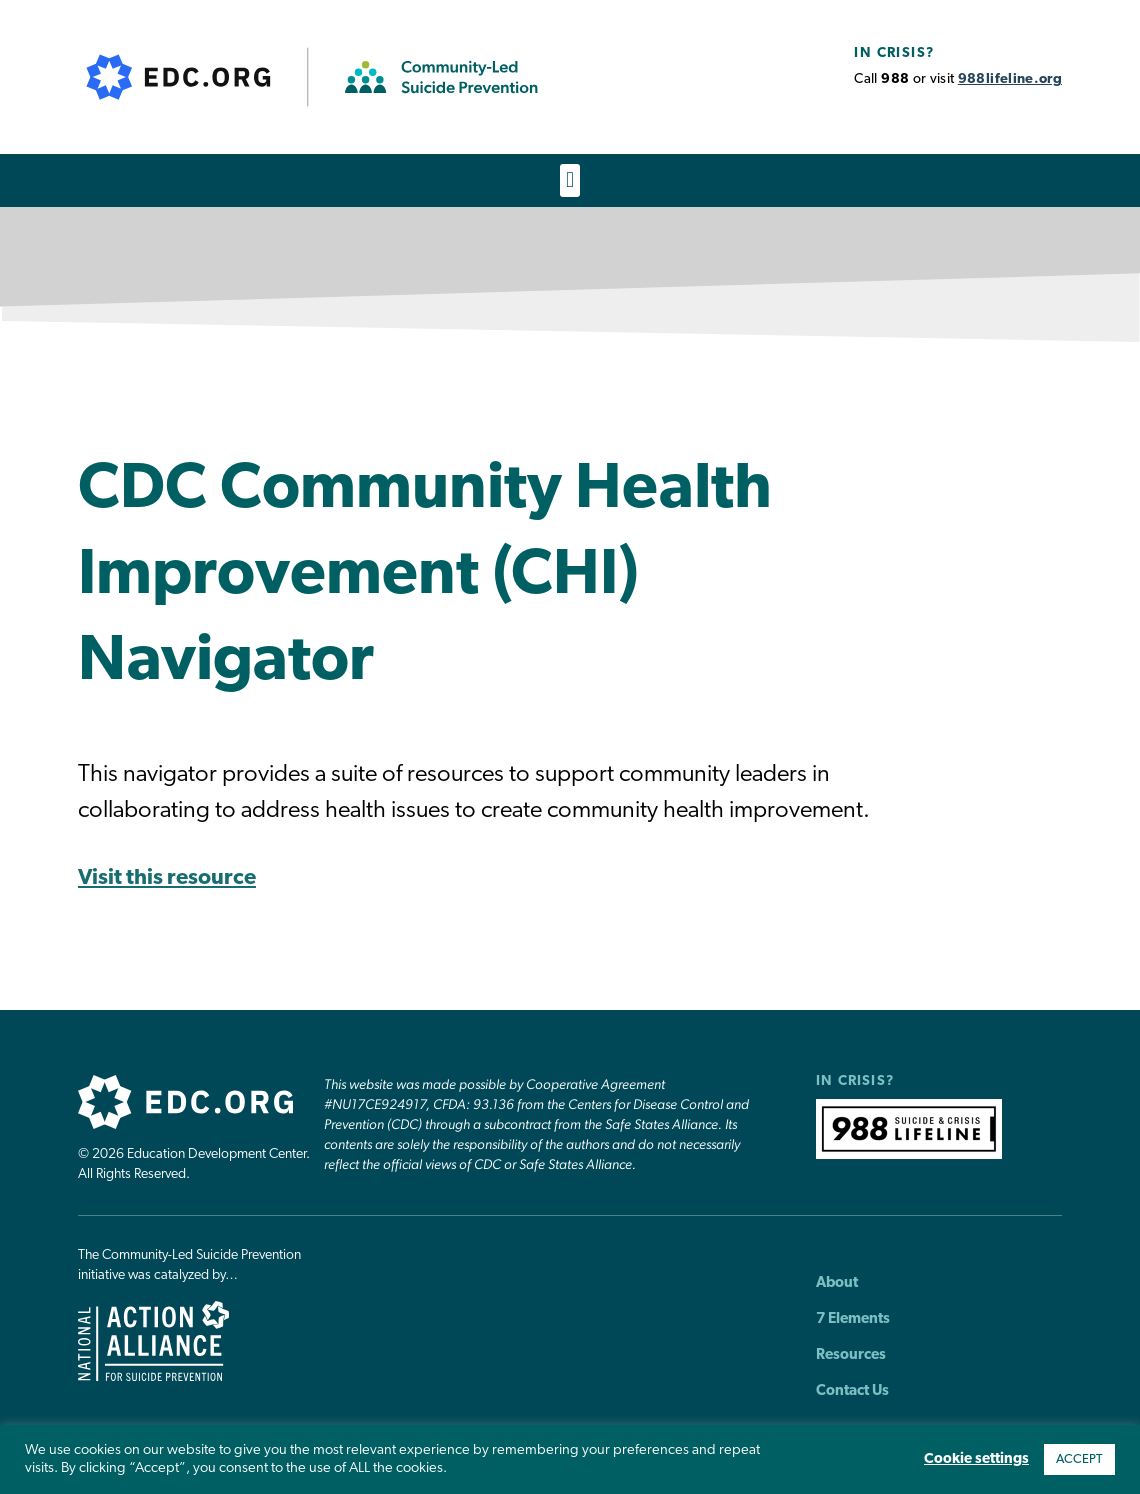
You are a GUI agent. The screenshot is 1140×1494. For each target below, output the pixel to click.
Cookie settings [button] (976, 1459)
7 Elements (853, 1319)
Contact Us (852, 1391)
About (837, 1283)
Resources (851, 1355)
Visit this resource (167, 879)
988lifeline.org (1010, 79)
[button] (569, 180)
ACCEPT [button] (1079, 1459)
